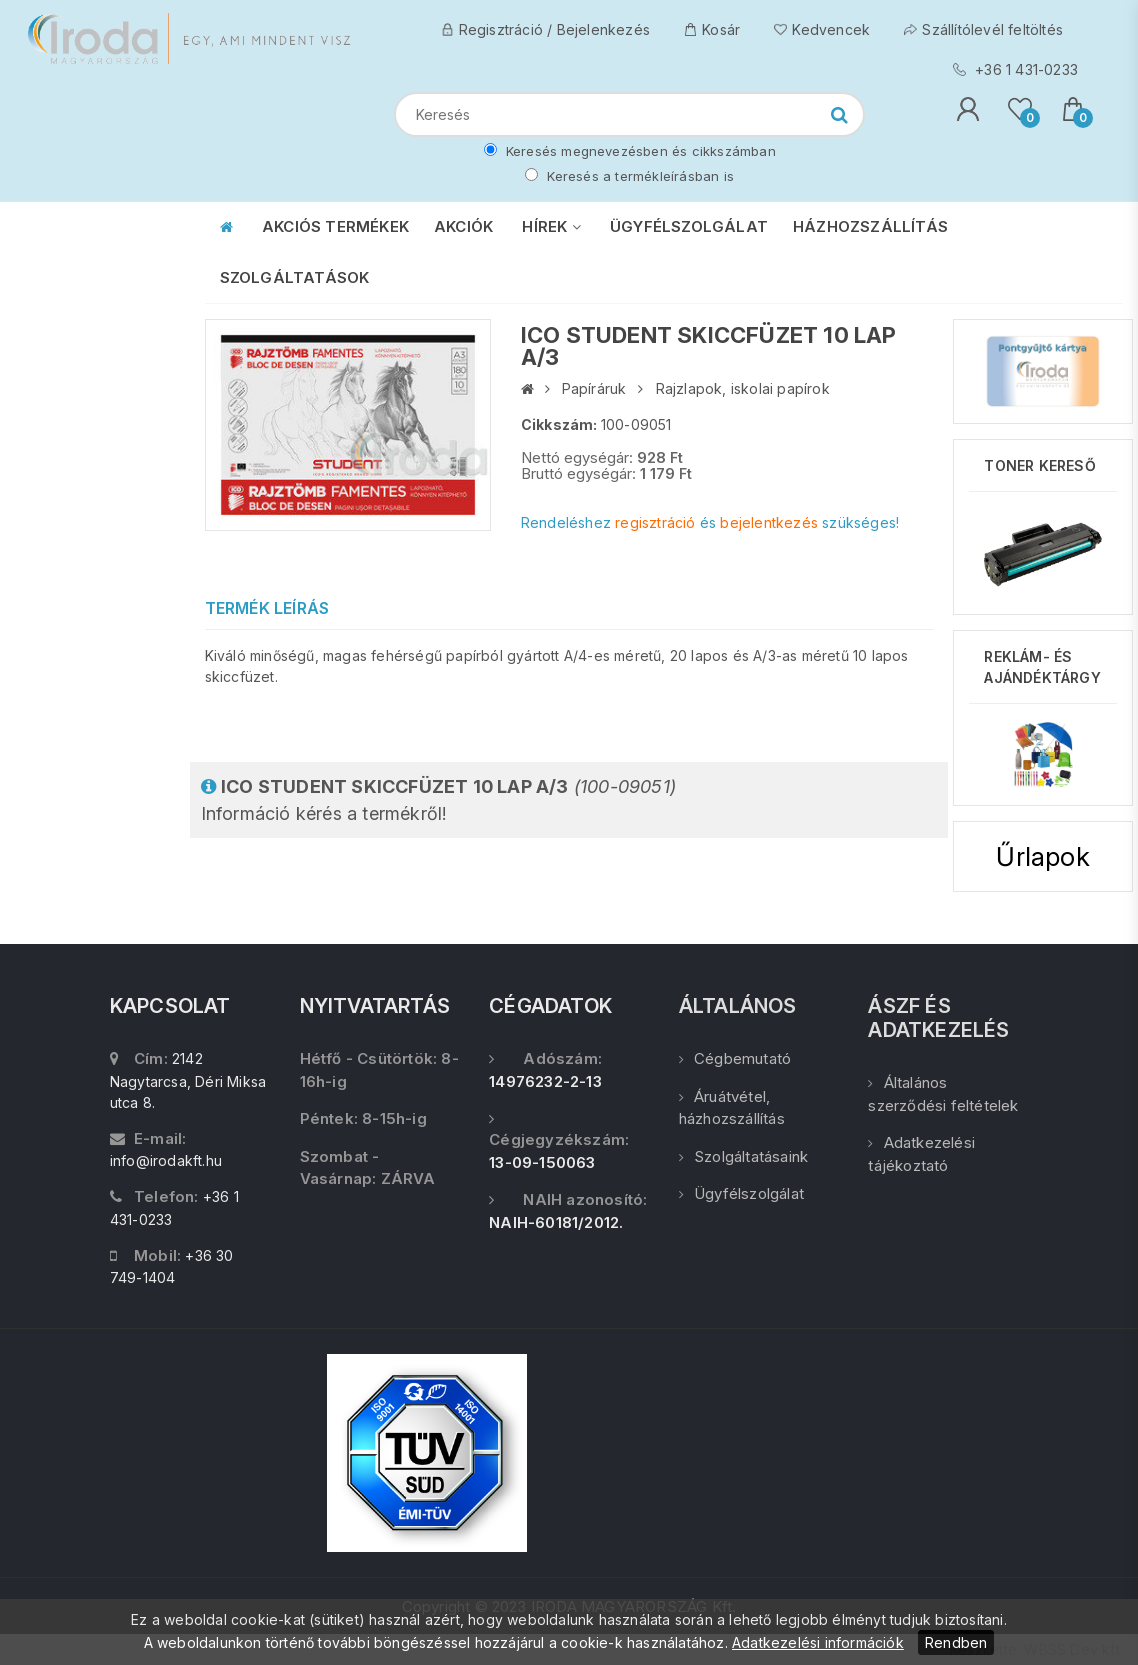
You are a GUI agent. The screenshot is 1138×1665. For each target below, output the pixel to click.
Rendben (956, 1642)
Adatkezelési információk (818, 1642)
